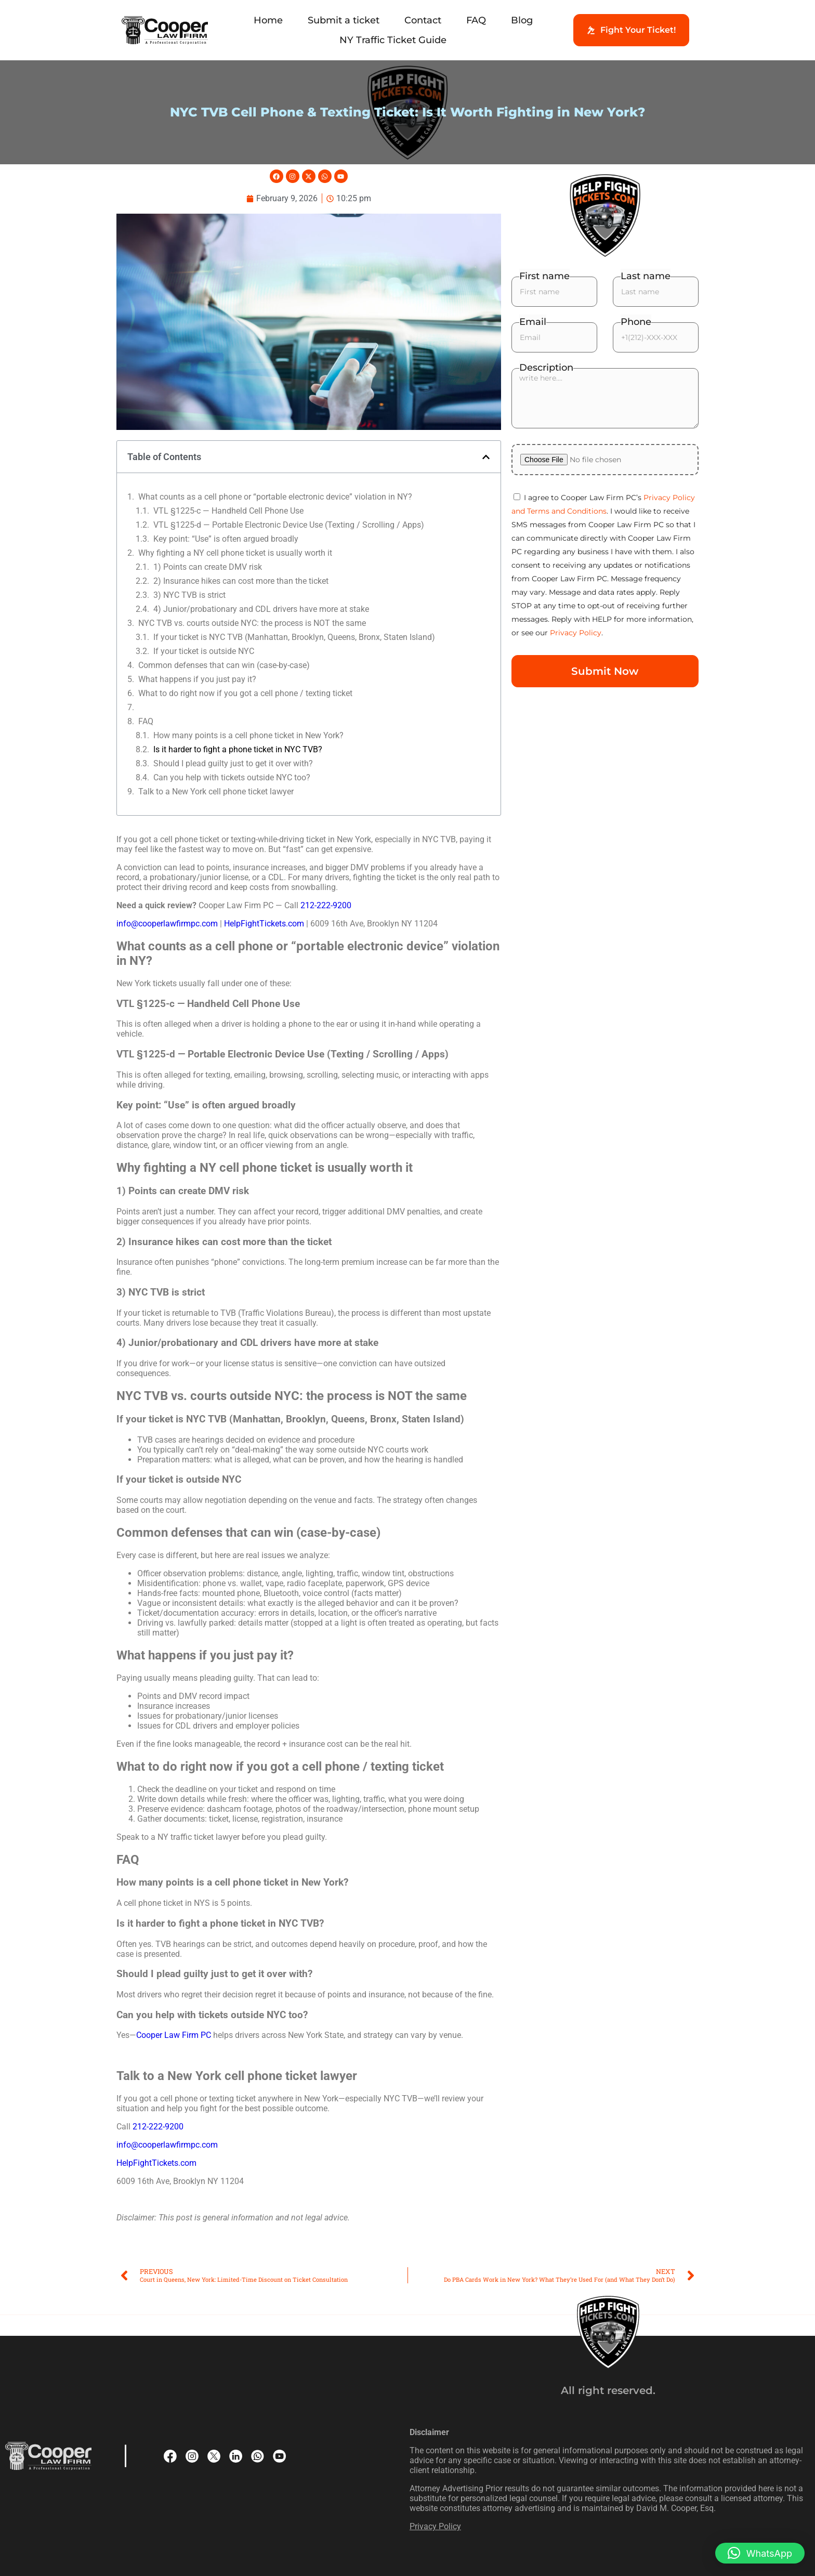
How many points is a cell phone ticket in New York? (248, 735)
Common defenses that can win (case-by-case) (224, 665)
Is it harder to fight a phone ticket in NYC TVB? (237, 749)
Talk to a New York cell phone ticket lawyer (216, 791)
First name (544, 276)
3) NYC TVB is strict (189, 595)
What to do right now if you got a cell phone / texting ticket (245, 693)
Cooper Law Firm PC (173, 2035)
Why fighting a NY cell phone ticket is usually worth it (235, 553)
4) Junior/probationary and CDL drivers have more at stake (261, 609)
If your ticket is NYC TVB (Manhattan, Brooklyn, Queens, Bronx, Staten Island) (294, 637)
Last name (646, 276)
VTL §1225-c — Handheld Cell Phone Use (228, 511)
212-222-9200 (325, 905)
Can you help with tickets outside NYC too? (231, 777)
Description (546, 367)
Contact (422, 20)
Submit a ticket (343, 20)
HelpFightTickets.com (264, 924)
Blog (522, 20)
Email (532, 322)
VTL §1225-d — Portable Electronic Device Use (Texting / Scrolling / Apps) (288, 525)
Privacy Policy (575, 632)
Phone (636, 322)
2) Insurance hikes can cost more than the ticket (240, 581)
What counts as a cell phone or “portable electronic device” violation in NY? (275, 497)
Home (268, 20)
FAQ (476, 20)
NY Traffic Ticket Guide (392, 40)
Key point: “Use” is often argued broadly (225, 539)
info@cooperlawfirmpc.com (168, 924)
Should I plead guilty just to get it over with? (233, 763)
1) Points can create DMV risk (207, 567)
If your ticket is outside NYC (203, 651)
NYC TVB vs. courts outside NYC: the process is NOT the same (252, 623)
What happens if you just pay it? (197, 679)
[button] (486, 457)
